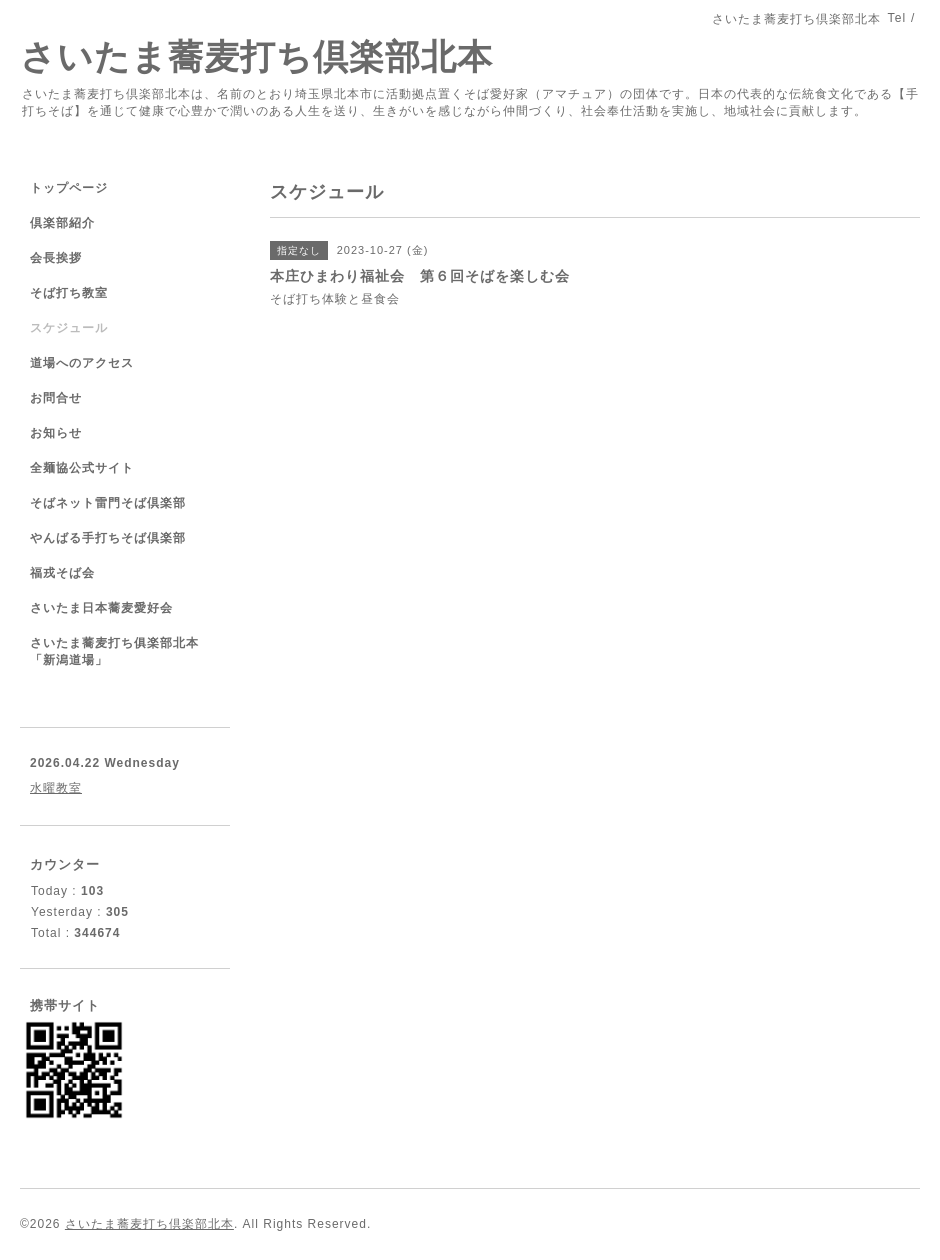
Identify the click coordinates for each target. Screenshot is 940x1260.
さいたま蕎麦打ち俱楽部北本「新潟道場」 (114, 651)
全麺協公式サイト (82, 468)
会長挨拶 (56, 258)
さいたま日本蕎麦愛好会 (101, 608)
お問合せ (56, 398)
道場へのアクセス (82, 363)
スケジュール (69, 328)
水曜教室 (56, 788)
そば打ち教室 (69, 293)
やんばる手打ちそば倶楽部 (108, 538)
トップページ (69, 188)
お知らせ (56, 433)
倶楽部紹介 (62, 223)
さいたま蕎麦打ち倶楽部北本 (256, 56)
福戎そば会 (62, 573)
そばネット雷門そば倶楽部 (108, 503)
